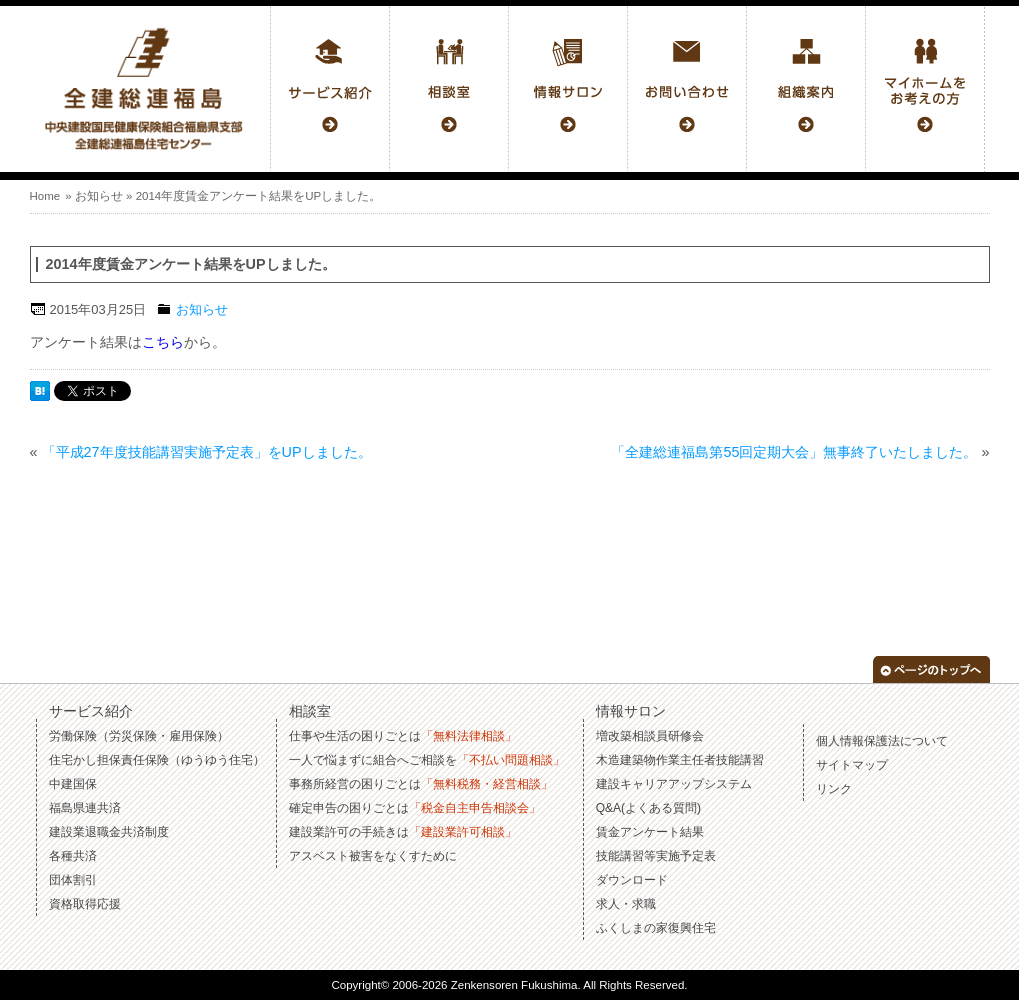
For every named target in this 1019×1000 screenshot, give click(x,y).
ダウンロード (632, 880)
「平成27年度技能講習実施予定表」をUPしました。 (207, 452)
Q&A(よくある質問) (648, 808)
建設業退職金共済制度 (109, 832)
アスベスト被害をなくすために (373, 856)
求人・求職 (626, 904)
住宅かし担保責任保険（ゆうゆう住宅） (157, 760)
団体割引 (73, 880)
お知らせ (99, 196)
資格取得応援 (85, 904)
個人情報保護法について (882, 741)
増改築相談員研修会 (650, 736)
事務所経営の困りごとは (421, 784)
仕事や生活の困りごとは (403, 736)
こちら (163, 342)
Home (45, 196)
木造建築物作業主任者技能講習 (680, 760)
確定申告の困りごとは (415, 808)
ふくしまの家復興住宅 (656, 928)
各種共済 (73, 856)
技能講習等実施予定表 (656, 856)
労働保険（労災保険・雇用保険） (139, 736)
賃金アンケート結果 (650, 832)
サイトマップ (852, 765)
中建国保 (73, 784)
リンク (834, 789)
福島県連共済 (85, 808)
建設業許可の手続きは (403, 832)
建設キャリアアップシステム (674, 784)
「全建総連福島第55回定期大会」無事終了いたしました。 (794, 452)
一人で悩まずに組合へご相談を (427, 760)
